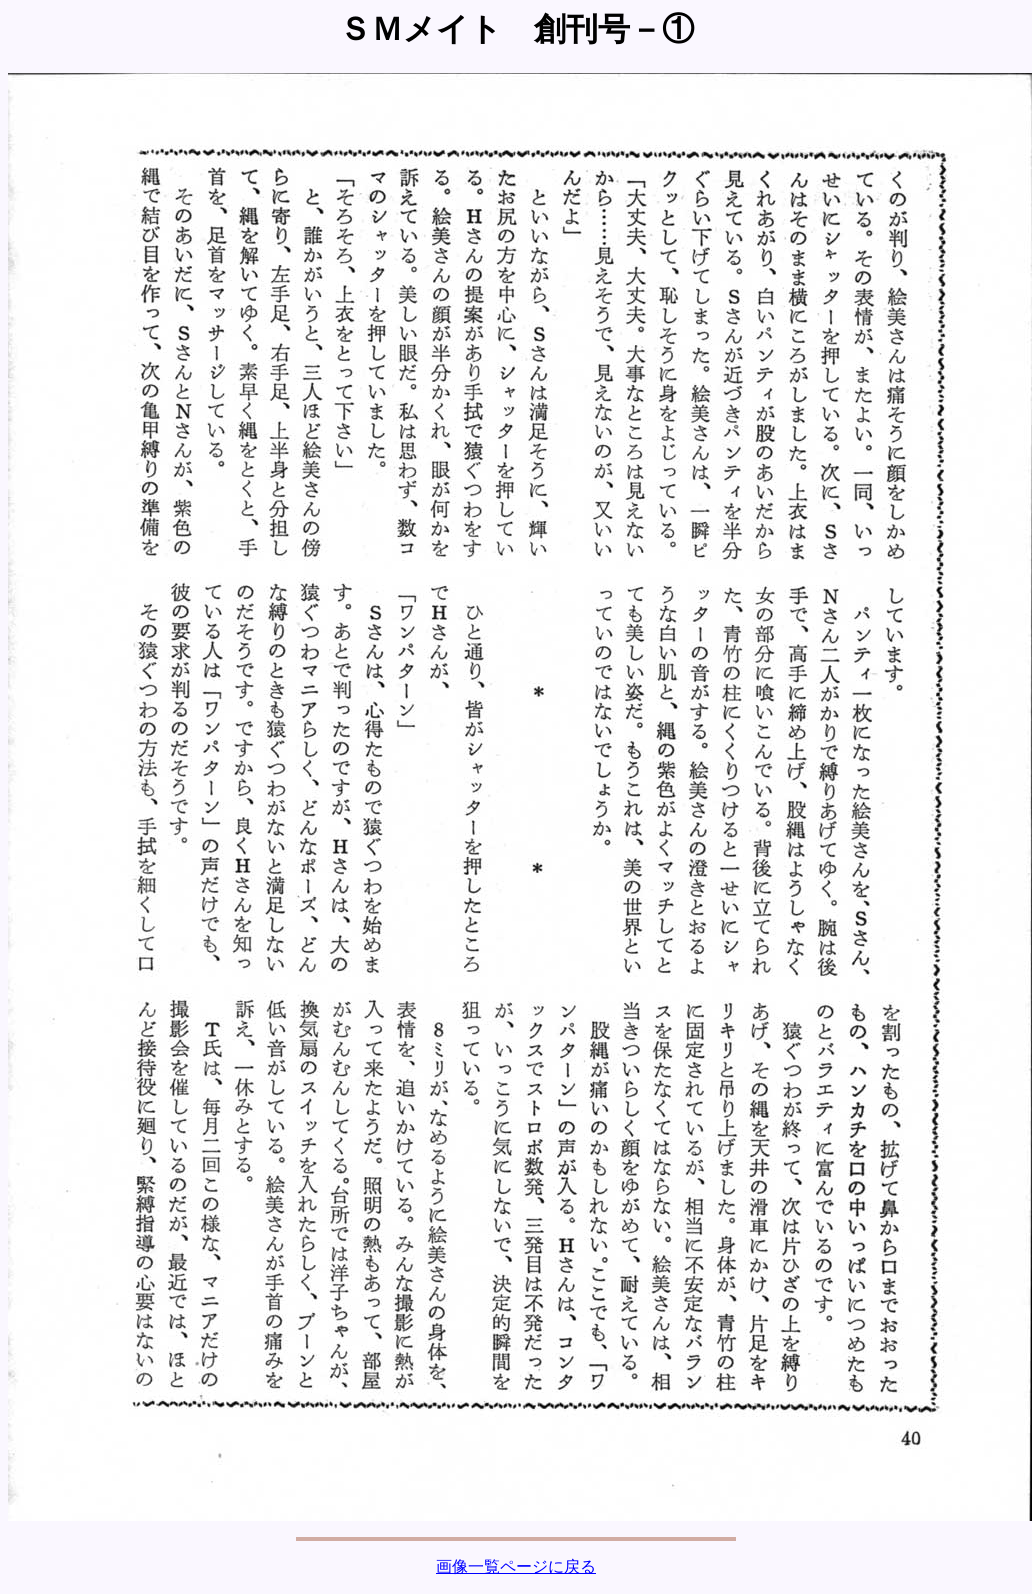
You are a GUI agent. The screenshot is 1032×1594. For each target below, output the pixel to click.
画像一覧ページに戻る (516, 1566)
